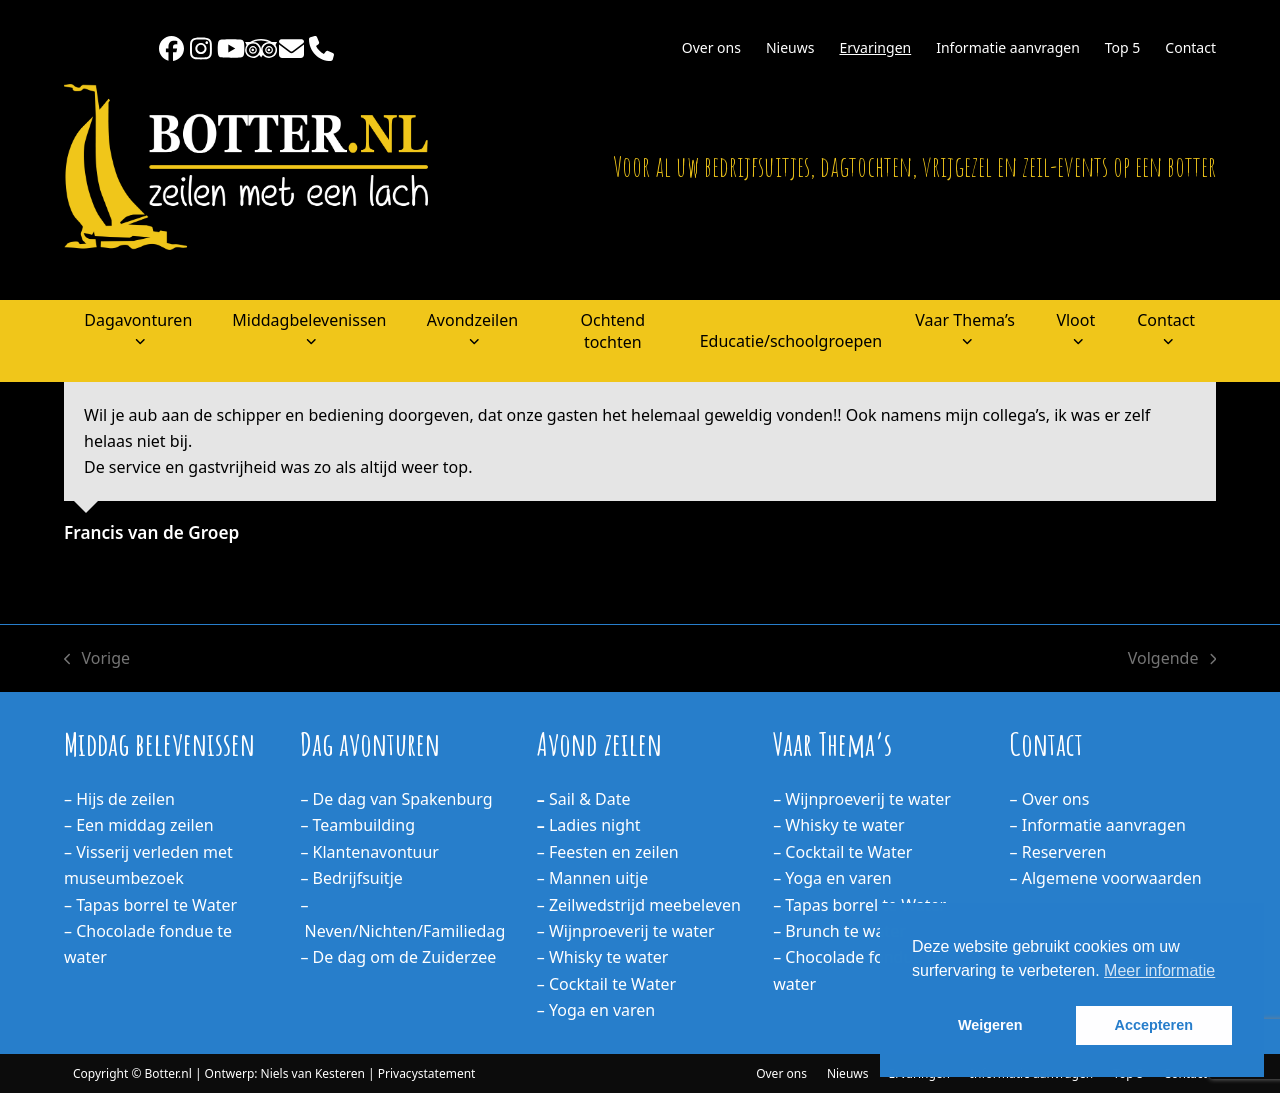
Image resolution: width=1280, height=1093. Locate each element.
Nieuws (848, 1073)
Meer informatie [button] (1159, 970)
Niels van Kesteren (313, 1073)
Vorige (97, 659)
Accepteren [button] (1154, 1025)
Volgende (1172, 659)
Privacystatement (427, 1073)
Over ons (781, 1073)
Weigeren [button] (990, 1025)
